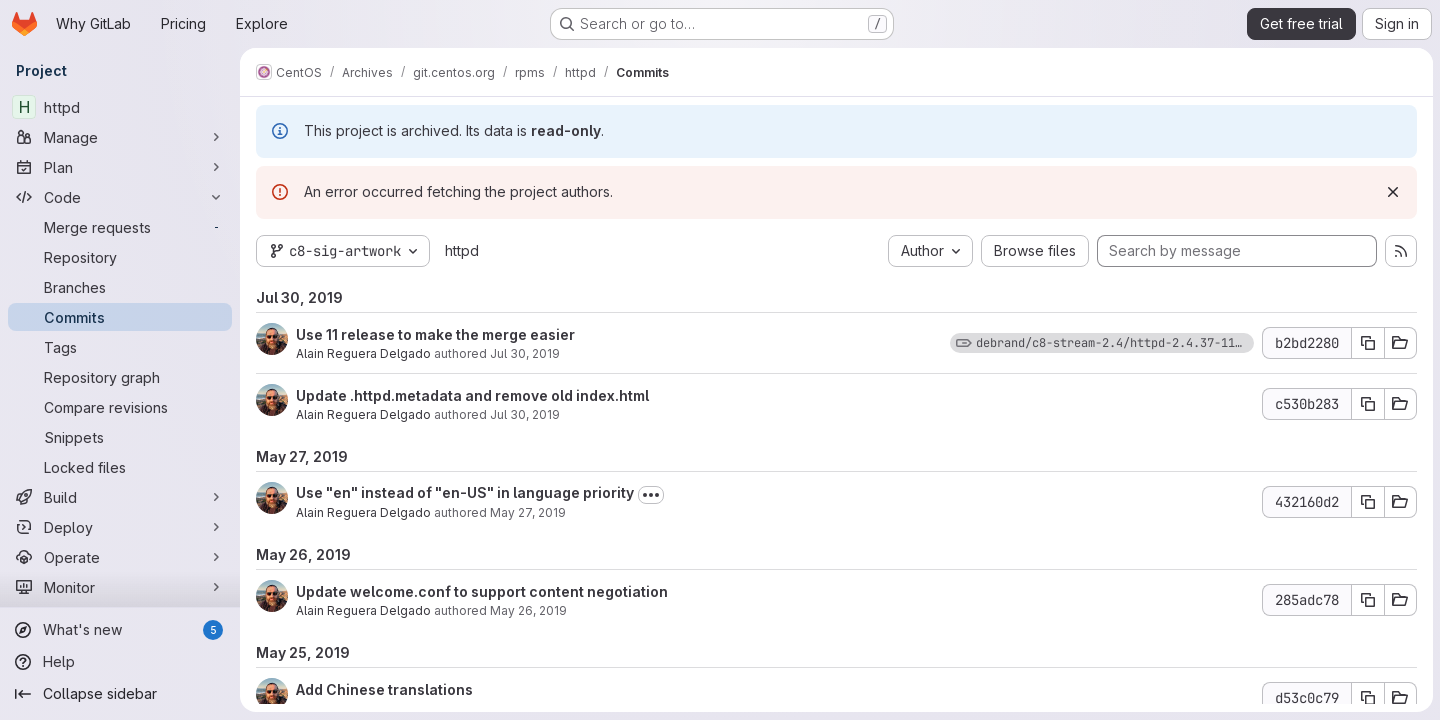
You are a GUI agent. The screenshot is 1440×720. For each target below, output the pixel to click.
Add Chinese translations (384, 689)
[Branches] (120, 287)
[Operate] (120, 557)
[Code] (120, 197)
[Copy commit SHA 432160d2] (1367, 502)
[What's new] (120, 630)
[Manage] (120, 137)
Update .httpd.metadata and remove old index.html (472, 395)
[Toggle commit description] (651, 495)
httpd (462, 250)
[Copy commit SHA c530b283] (1367, 404)
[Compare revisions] (120, 407)
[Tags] (120, 347)
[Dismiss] (1392, 192)
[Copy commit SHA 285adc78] (1367, 600)
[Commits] (120, 317)
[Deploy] (120, 527)
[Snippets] (120, 437)
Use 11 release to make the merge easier (435, 334)
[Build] (120, 497)
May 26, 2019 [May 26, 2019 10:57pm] (528, 610)
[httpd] (120, 107)
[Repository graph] (120, 377)
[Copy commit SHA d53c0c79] (1367, 698)
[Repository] (120, 257)
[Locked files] (120, 467)
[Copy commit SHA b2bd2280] (1367, 343)
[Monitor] (120, 587)
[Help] (120, 662)
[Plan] (120, 167)
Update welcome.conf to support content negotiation (482, 591)
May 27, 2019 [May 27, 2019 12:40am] (528, 512)
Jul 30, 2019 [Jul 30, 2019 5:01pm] (525, 353)
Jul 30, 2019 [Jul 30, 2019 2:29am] (525, 414)
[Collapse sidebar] (120, 694)
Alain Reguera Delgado (363, 353)
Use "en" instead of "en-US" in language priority (465, 492)
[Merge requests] (120, 227)
